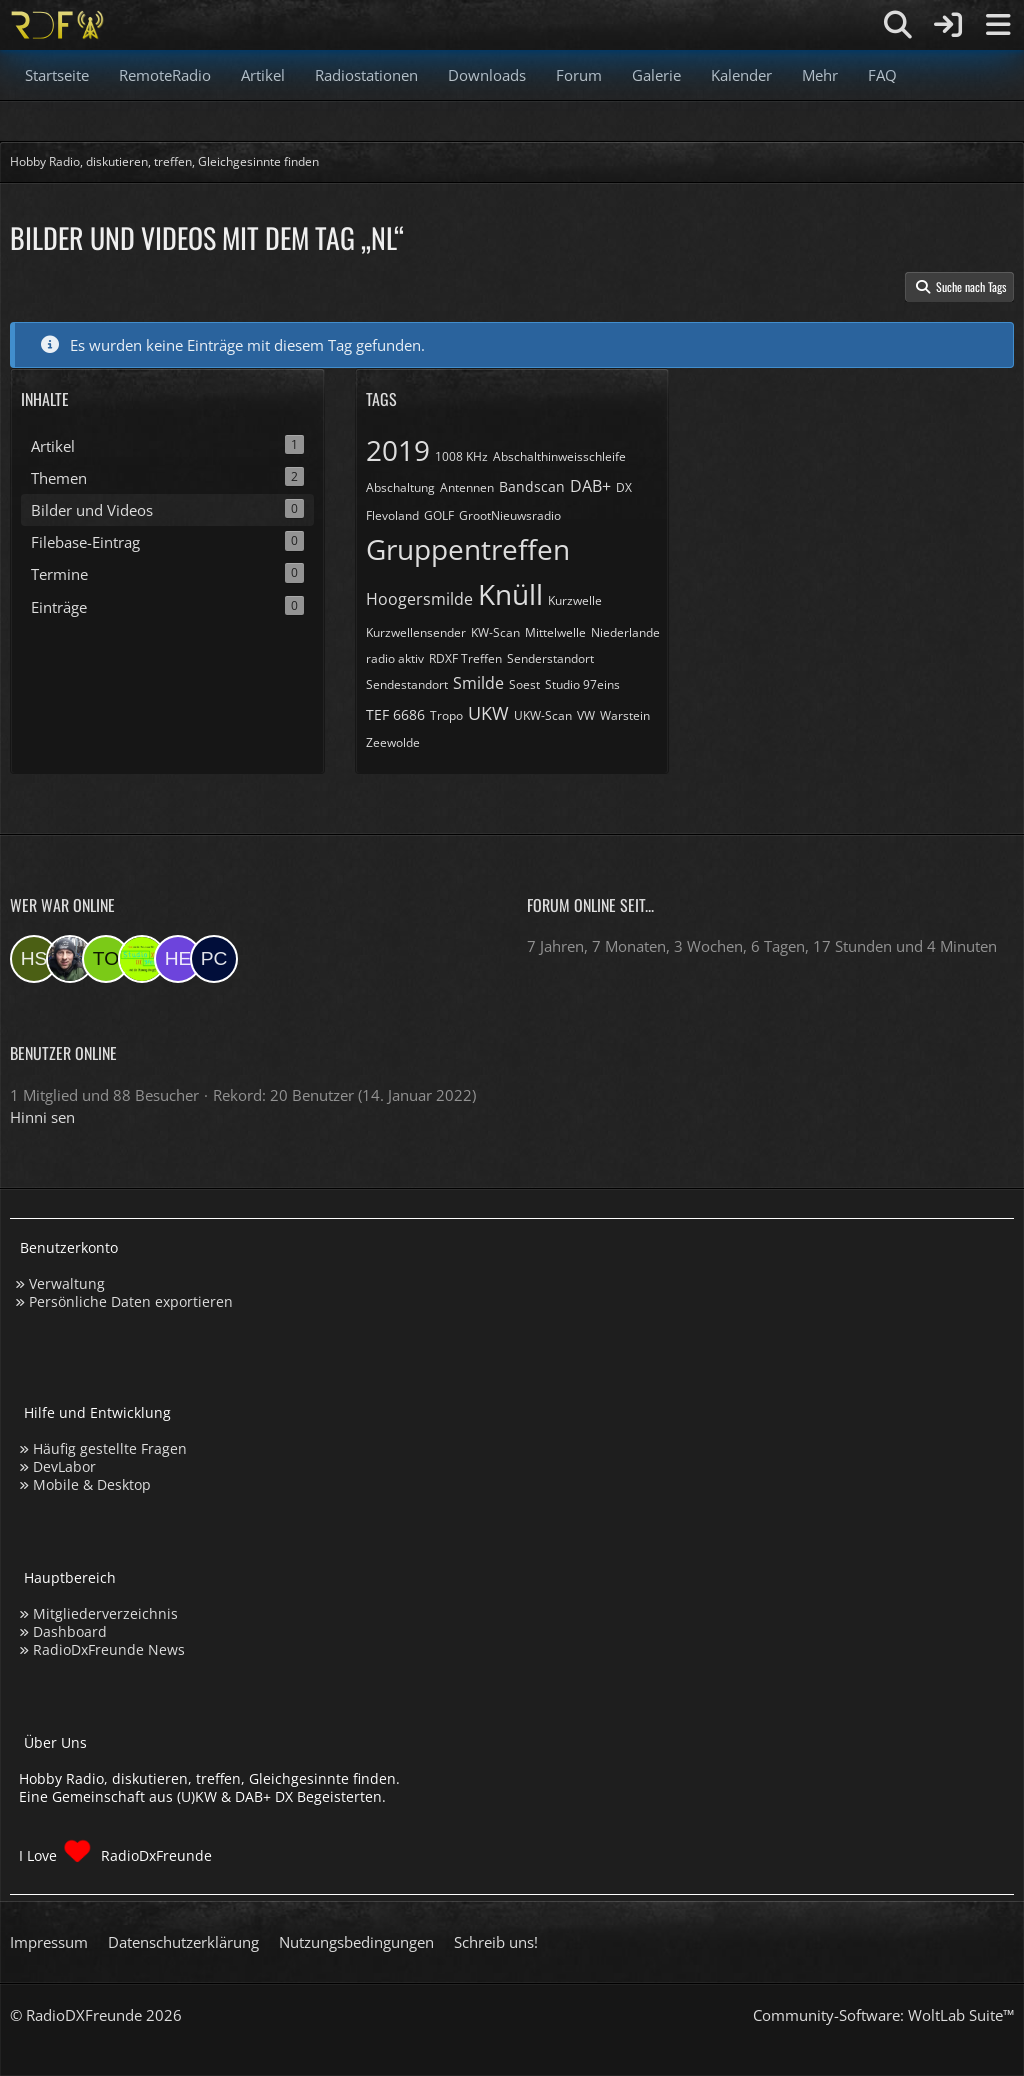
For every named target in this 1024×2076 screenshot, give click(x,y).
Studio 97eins (582, 684)
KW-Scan (495, 632)
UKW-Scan (543, 715)
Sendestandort (407, 684)
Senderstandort (550, 658)
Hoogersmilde (419, 599)
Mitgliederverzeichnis (105, 1613)
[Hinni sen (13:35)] (34, 959)
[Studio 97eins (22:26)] (142, 959)
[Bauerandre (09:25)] (70, 959)
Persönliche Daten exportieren (131, 1301)
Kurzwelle (575, 600)
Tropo (446, 715)
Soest (524, 684)
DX (624, 487)
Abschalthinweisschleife (559, 456)
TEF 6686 (395, 714)
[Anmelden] (948, 25)
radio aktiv (395, 658)
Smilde (478, 683)
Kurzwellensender (416, 632)
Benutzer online (63, 1053)
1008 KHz (461, 456)
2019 (398, 450)
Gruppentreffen (468, 549)
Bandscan (532, 486)
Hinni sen (42, 1117)
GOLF (439, 515)
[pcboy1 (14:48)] (214, 959)
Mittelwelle (555, 632)
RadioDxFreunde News (109, 1649)
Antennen (467, 487)
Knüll (510, 594)
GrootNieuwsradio (510, 515)
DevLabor (64, 1466)
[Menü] (998, 25)
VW (586, 715)
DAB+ (590, 486)
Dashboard (70, 1631)
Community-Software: (883, 2015)
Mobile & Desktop (92, 1484)
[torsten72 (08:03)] (106, 959)
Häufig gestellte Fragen (110, 1448)
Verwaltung (67, 1283)
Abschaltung (400, 487)
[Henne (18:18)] (178, 959)
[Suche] (898, 25)
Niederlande (625, 632)
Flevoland (392, 515)
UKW (488, 713)
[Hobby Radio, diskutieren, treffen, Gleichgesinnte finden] (57, 25)
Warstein (625, 715)
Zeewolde (393, 742)
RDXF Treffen (465, 658)
